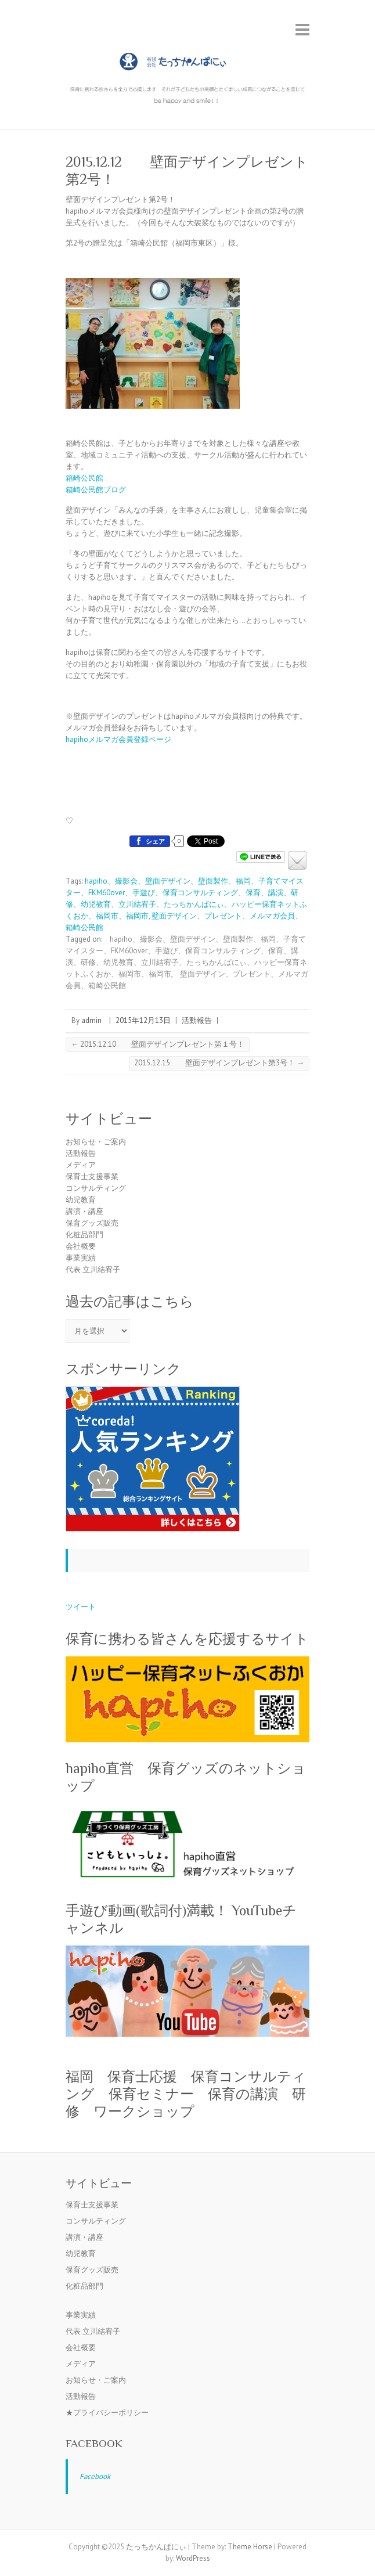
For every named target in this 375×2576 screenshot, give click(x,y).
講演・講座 (84, 1211)
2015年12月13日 (143, 1020)
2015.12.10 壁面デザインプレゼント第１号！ (157, 1044)
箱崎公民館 (84, 478)
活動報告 (197, 1020)
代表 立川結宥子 (93, 1269)
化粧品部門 (84, 1235)
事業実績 (81, 1258)
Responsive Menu (302, 29)
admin (91, 1020)
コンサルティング (96, 1188)
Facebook (94, 2443)
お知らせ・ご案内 (96, 1142)
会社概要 (81, 1246)
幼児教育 (81, 1200)
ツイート (81, 1607)
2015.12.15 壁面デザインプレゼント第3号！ (219, 1063)
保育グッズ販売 (92, 1223)
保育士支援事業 (92, 1176)
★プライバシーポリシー (107, 2413)
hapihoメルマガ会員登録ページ (118, 739)
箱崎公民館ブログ (96, 490)
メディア (81, 1165)
